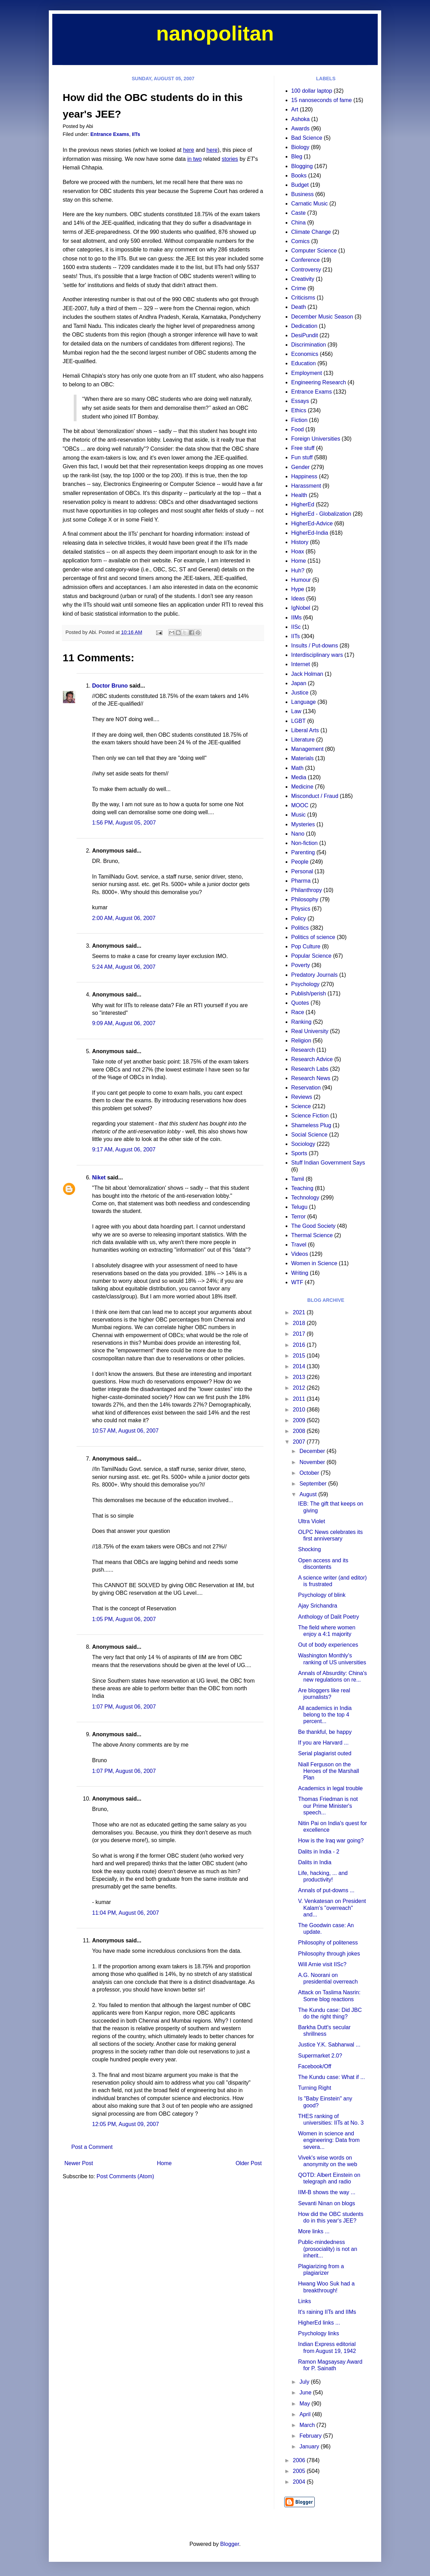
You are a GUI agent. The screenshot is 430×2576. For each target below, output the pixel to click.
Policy (298, 918)
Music (298, 815)
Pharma (301, 881)
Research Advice (312, 1059)
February (311, 2436)
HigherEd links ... (319, 2323)
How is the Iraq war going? (331, 1840)
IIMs (296, 617)
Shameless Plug (311, 1125)
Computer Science (314, 251)
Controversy (306, 270)
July (305, 2382)
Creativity (302, 279)
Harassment (306, 486)
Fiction (299, 420)
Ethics (298, 410)
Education (303, 363)
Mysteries (303, 824)
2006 (300, 2460)
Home (164, 2163)
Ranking (301, 1022)
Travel (298, 1245)
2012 (300, 1388)
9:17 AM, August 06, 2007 (123, 1149)
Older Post (248, 2163)
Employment (306, 373)
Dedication (304, 326)
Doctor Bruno (110, 686)
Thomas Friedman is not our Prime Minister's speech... (328, 1805)
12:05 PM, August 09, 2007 (125, 2124)
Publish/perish (308, 993)
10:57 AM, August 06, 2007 (125, 1431)
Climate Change (311, 232)
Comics (300, 241)
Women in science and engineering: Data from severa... (329, 2140)
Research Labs (310, 1069)
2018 (300, 1323)
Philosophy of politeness (328, 1942)
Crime (298, 288)
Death (298, 307)
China (298, 223)
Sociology (303, 1144)
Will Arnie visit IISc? (322, 1964)
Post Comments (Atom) (125, 2176)
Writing (299, 1273)
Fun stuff (302, 457)
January (310, 2446)
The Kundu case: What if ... (331, 2077)
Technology (305, 1197)
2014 (300, 1366)
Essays (300, 401)
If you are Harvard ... (323, 1743)
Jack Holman (307, 674)
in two (194, 159)
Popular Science (311, 956)
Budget (300, 185)
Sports (299, 1153)
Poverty (300, 965)
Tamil (297, 1179)
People (299, 862)
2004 (300, 2482)
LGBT (298, 721)
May (305, 2404)
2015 (300, 1356)
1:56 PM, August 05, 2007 (124, 823)
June (306, 2392)
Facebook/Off (314, 2066)
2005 (300, 2471)
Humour (301, 580)
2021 (300, 1312)
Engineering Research (318, 382)
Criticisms (303, 298)
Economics (304, 354)
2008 (300, 1431)
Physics (300, 909)
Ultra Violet (311, 1521)
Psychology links (318, 2333)
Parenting (303, 852)
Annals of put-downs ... (326, 1890)
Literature (303, 740)
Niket (99, 1177)
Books (298, 175)
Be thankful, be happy (325, 1732)
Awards (300, 128)
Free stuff (302, 448)
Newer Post (78, 2163)
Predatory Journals (314, 975)
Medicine (302, 787)
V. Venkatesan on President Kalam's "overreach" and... (332, 1907)
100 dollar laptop (311, 91)
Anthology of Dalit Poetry (328, 1617)
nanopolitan (215, 33)
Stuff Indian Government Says (328, 1163)
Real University (310, 1031)
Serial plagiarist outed (324, 1753)
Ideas (298, 598)
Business (302, 194)
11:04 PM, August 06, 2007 (125, 1913)
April (305, 2414)
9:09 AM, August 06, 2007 (123, 1023)
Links (304, 2301)
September (313, 1484)
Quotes (300, 1003)
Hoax (297, 551)
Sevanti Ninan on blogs (326, 2203)
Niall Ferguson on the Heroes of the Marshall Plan (328, 1771)
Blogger (229, 2544)
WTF (297, 1282)
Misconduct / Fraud (314, 796)
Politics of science (313, 937)
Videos (299, 1254)
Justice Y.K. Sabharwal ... (329, 2045)
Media (298, 777)
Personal (302, 871)
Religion (301, 1040)
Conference (305, 260)
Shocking (309, 1549)
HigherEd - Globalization (321, 514)
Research (303, 1050)
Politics (300, 928)
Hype (297, 589)
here (188, 150)
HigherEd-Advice (312, 523)
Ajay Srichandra (317, 1606)
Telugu (299, 1207)
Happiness (304, 476)
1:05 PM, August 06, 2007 (124, 1619)
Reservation (306, 1088)
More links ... (314, 2231)
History (299, 542)
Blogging (302, 166)
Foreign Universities (315, 439)
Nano (297, 834)
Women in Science (314, 1263)
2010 (300, 1410)
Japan (298, 683)
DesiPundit (304, 335)
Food (297, 429)
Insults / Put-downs (314, 645)
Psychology (305, 984)
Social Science (309, 1135)
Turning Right (314, 2088)
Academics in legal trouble (330, 1788)
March (307, 2425)
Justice (299, 693)
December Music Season (322, 317)
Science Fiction (310, 1116)
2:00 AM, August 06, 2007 (123, 918)
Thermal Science (312, 1235)
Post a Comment (92, 2147)
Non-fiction (304, 843)
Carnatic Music (309, 203)
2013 (300, 1377)
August (308, 1494)
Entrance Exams (109, 134)
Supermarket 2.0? (320, 2056)
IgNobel (300, 608)
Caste (298, 213)
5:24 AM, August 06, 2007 (123, 967)
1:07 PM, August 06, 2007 (124, 1707)
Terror (298, 1217)
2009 (300, 1420)
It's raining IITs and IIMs (327, 2312)
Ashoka (300, 119)
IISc (296, 627)
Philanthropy (306, 890)
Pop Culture (306, 946)
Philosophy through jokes (329, 1954)
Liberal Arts (305, 730)
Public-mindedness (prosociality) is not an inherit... (327, 2248)
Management (307, 749)
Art (294, 109)
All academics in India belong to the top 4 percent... (325, 1714)
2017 (300, 1334)
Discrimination (308, 345)
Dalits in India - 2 (318, 1852)
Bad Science (306, 138)
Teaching (302, 1188)
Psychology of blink (322, 1595)
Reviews (301, 1097)
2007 (300, 1442)
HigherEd (302, 504)
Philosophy (304, 899)
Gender (300, 467)
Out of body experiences (328, 1645)
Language (303, 702)
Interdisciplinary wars (317, 655)
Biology (300, 147)
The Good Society (313, 1226)
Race (297, 1012)
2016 (300, 1345)
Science (301, 1106)
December (312, 1451)
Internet (300, 664)
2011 (300, 1399)
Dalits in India (314, 1862)
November (312, 1462)
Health (299, 495)
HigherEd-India (309, 533)
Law (296, 711)
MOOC (299, 805)
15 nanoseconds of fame (321, 100)
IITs (136, 134)
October (310, 1473)
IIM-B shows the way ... (326, 2192)
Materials (302, 758)
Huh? (297, 570)
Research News (310, 1078)
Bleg (296, 156)
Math (297, 768)
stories (230, 159)
